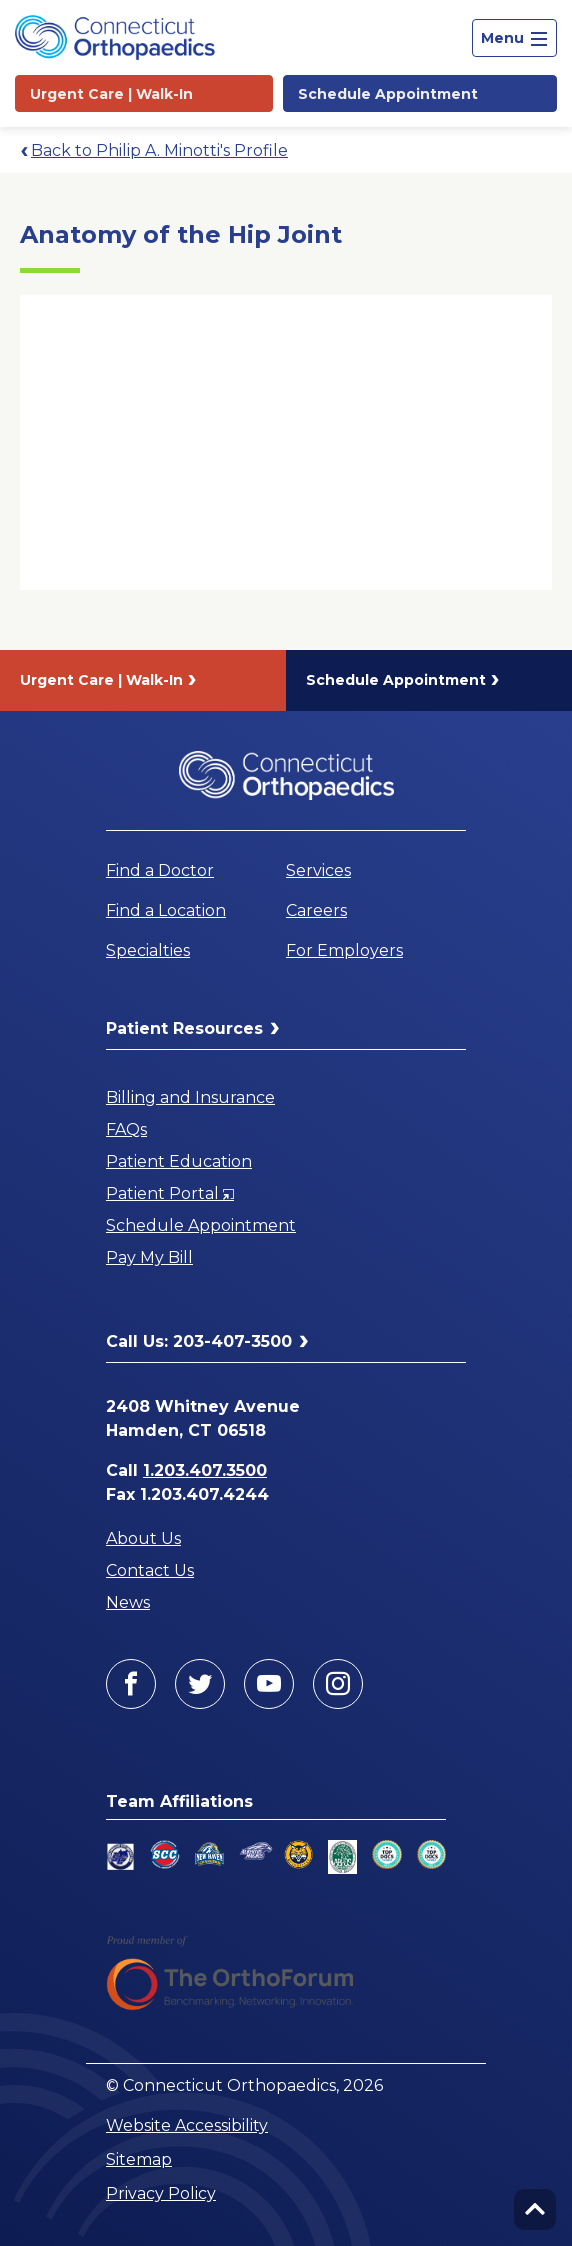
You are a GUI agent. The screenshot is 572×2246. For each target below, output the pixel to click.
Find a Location (166, 910)
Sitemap (139, 2159)
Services (318, 870)
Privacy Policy (161, 2193)
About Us (143, 1538)
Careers (316, 910)
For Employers (344, 950)
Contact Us (150, 1570)
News (128, 1602)
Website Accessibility (187, 2125)
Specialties (148, 950)
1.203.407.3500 (205, 1470)
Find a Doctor (160, 870)
